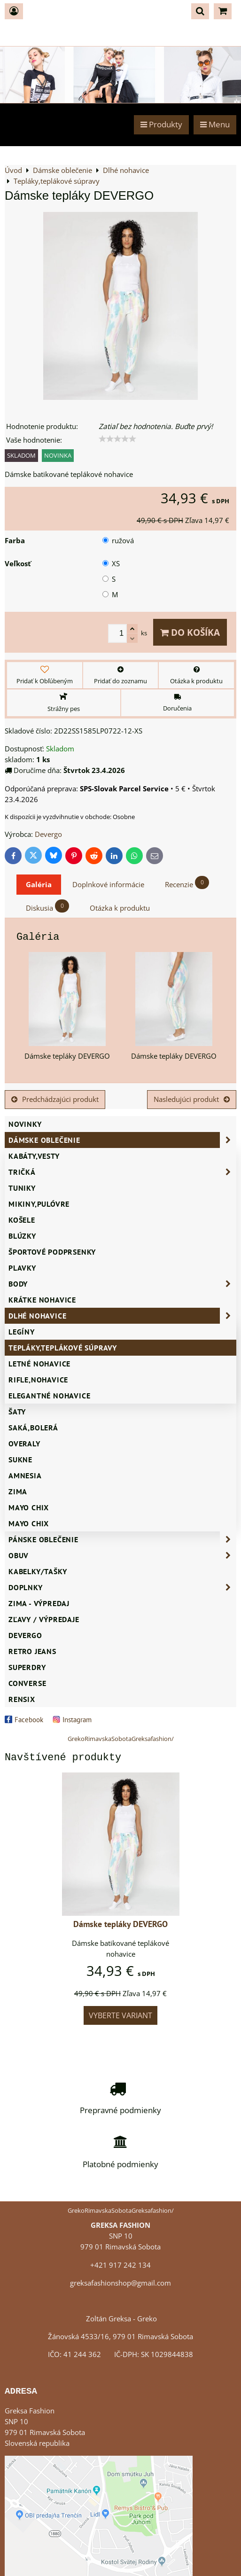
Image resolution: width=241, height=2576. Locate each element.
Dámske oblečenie (122, 1140)
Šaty (17, 1411)
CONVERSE (27, 1683)
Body (122, 1284)
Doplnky (122, 1587)
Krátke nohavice (42, 1299)
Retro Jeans (32, 1651)
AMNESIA (25, 1475)
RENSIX (21, 1699)
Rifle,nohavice (38, 1379)
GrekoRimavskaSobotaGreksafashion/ (121, 1738)
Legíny (21, 1331)
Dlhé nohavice (122, 1316)
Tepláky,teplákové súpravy (62, 1347)
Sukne (20, 1459)
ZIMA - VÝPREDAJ (39, 1603)
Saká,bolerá (33, 1427)
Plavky (22, 1267)
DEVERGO (25, 1635)
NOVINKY (25, 1124)
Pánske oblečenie (122, 1539)
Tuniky (22, 1188)
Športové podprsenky (52, 1252)
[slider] (117, 439)
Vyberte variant (120, 2015)
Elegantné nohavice (49, 1395)
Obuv (122, 1555)
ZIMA (17, 1491)
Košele (21, 1220)
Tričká (122, 1172)
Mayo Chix (28, 1507)
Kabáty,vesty (34, 1156)
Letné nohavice (39, 1363)
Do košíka (190, 632)
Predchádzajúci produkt (55, 1099)
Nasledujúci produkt (192, 1099)
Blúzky (22, 1236)
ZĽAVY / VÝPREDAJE (43, 1619)
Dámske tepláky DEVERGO (120, 1924)
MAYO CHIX (28, 1523)
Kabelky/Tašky (37, 1571)
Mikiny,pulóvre (39, 1204)
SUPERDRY (27, 1667)
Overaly (24, 1443)
